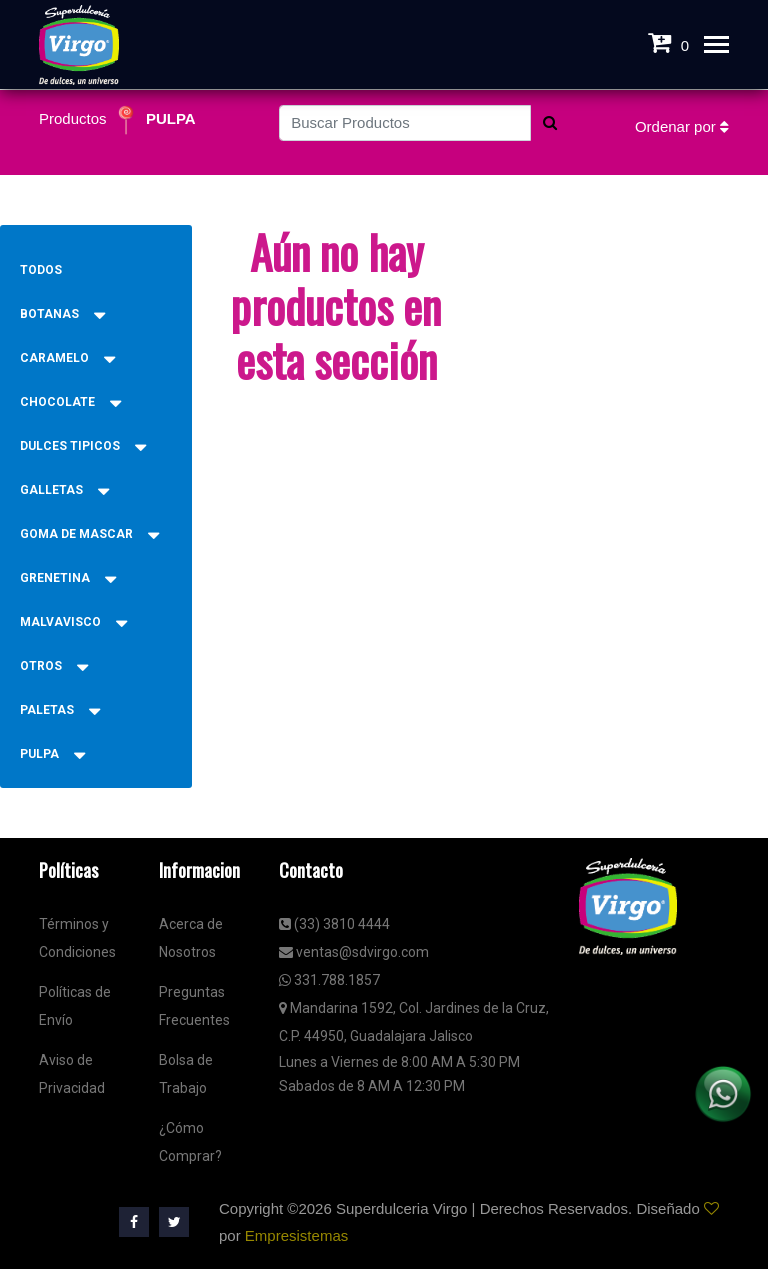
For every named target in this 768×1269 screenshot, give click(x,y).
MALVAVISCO (73, 622)
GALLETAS (64, 490)
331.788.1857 (329, 980)
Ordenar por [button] (682, 126)
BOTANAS (62, 314)
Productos (75, 118)
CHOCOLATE (70, 402)
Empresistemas (296, 1235)
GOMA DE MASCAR (89, 534)
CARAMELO (67, 358)
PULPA (171, 118)
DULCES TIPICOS (83, 446)
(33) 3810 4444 (334, 924)
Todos (41, 270)
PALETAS (60, 710)
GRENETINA (68, 578)
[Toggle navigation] (716, 46)
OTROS (54, 666)
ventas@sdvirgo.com (354, 952)
